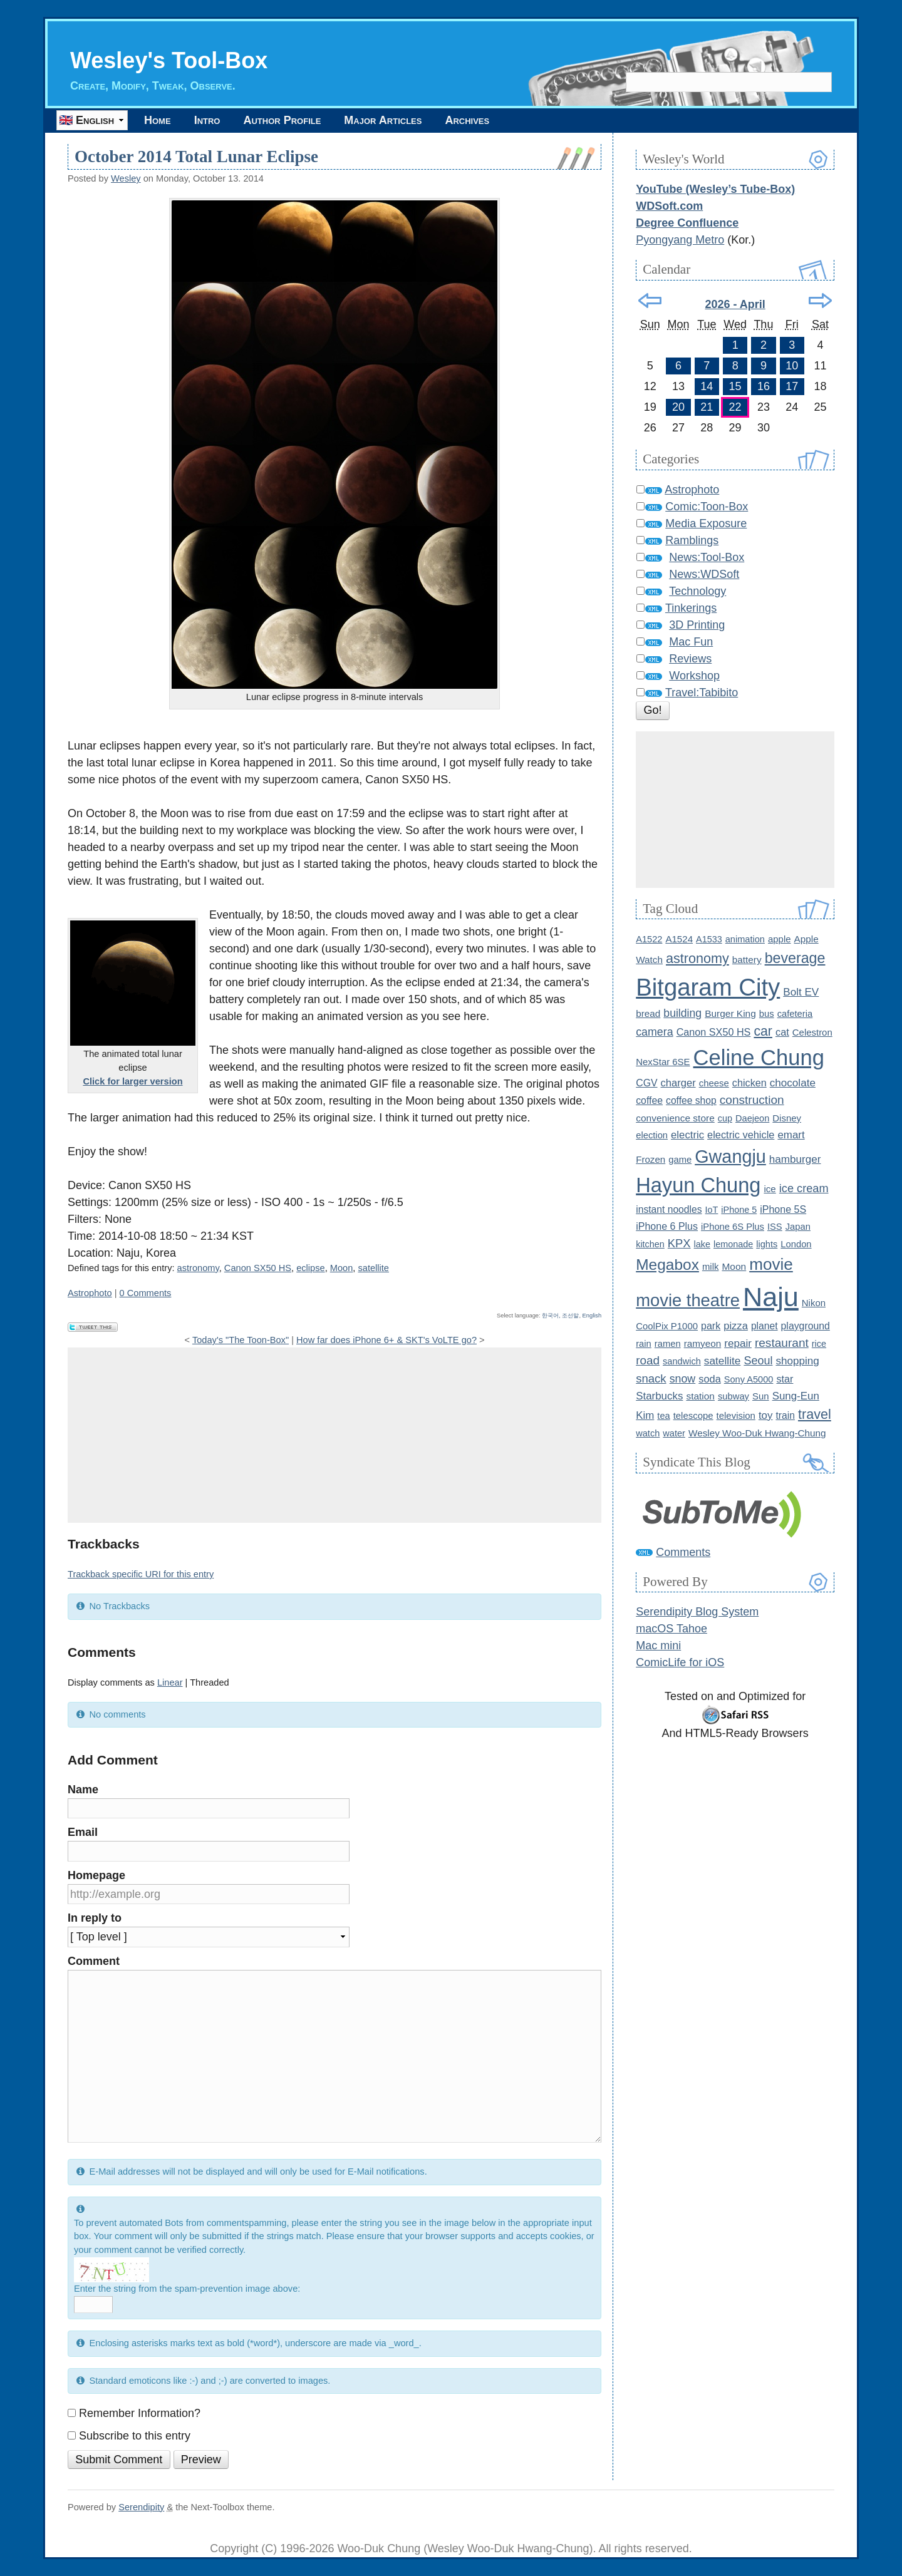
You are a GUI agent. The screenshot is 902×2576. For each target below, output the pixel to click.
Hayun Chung (698, 1185)
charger (678, 1083)
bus (766, 1014)
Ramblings (691, 540)
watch (648, 1433)
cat (782, 1032)
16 (763, 386)
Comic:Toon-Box (706, 506)
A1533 (709, 939)
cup (725, 1118)
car (763, 1031)
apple (779, 939)
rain (643, 1344)
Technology (697, 591)
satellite (373, 1268)
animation (745, 939)
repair (738, 1343)
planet (764, 1326)
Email (83, 1832)
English (592, 1315)
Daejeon (752, 1118)
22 (735, 407)
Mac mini (658, 1645)
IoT (711, 1210)
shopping (797, 1361)
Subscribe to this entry (134, 2435)
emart (790, 1135)
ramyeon (703, 1343)
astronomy (198, 1268)
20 (678, 407)
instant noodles (669, 1209)
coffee (649, 1100)
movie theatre (688, 1300)
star (784, 1378)
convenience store (675, 1118)
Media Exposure (706, 523)
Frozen (650, 1159)
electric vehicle (740, 1134)
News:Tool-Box (706, 557)
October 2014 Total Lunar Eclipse (196, 156)
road (648, 1360)
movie (771, 1264)
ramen (668, 1344)
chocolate (793, 1083)
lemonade (733, 1244)
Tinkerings (691, 608)
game (680, 1160)
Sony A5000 (749, 1379)
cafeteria (795, 1014)
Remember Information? (139, 2413)
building (682, 1013)
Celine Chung (758, 1057)
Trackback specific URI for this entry (141, 1574)
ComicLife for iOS (680, 1662)
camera (654, 1032)
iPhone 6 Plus (667, 1226)
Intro (207, 120)
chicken (749, 1082)
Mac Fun (691, 642)
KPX (679, 1243)
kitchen (650, 1244)
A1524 (679, 939)
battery (747, 959)
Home (157, 120)
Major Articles (383, 120)
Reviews (690, 658)
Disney (786, 1118)
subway (733, 1396)
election (652, 1135)
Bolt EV (801, 992)
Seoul (758, 1360)
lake (702, 1244)
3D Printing (697, 625)
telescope (693, 1415)
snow (683, 1379)
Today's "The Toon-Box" (240, 1340)
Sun (760, 1396)
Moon (341, 1268)
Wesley (126, 178)
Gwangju (730, 1156)
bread (648, 1013)
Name (83, 1789)
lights (766, 1244)
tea (663, 1416)
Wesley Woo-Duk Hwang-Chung (757, 1433)
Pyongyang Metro (680, 240)
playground (805, 1326)
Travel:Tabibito (701, 692)
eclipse (310, 1268)
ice (769, 1188)
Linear (170, 1682)
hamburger (795, 1159)
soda (709, 1378)
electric (687, 1135)
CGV (646, 1083)
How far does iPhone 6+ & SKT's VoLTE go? (386, 1340)
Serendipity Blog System (697, 1611)
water (674, 1433)
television (736, 1415)
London (795, 1244)
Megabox (667, 1264)
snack (651, 1378)
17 (791, 386)
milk (710, 1266)
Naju (771, 1297)
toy (766, 1415)
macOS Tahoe (671, 1628)
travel (814, 1414)
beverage (795, 958)
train (784, 1415)
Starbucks (659, 1396)
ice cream (804, 1188)
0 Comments (146, 1293)
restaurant (782, 1342)
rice (819, 1344)
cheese (714, 1083)
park (710, 1325)
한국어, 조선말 (560, 1315)
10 (791, 365)
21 (706, 407)
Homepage (96, 1875)
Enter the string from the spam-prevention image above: (187, 2289)
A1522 (649, 939)
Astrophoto (90, 1293)
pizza (735, 1326)
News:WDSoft (704, 574)
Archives (467, 120)
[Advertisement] (334, 1435)
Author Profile (282, 120)
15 (735, 386)
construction (752, 1099)
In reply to (95, 1918)
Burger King (730, 1013)
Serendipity (141, 2507)
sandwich (682, 1361)
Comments (683, 1552)
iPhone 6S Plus (732, 1227)
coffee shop (691, 1100)
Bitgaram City (708, 987)
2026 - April (735, 304)
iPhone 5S (783, 1209)
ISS (774, 1227)
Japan (798, 1227)
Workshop (694, 675)
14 (706, 386)
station (700, 1396)
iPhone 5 (739, 1210)
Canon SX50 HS (257, 1268)
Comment (94, 1961)
